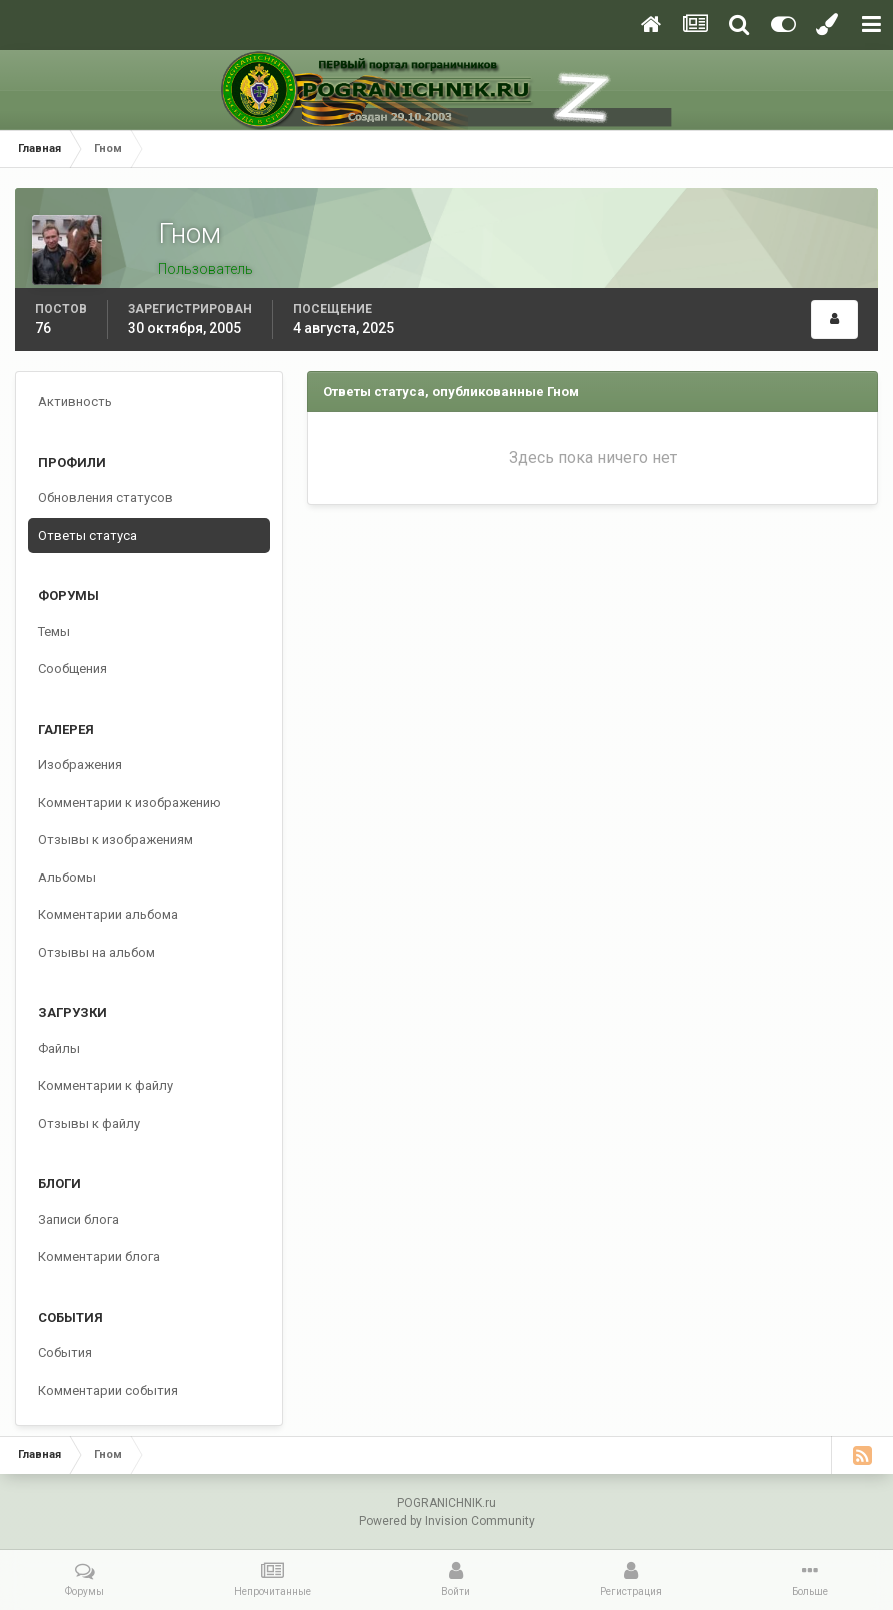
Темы (54, 631)
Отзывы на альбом (96, 952)
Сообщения (72, 668)
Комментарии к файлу (105, 1085)
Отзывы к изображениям (115, 839)
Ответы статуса (87, 535)
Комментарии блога (99, 1256)
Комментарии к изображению (129, 802)
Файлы (59, 1048)
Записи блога (78, 1219)
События (65, 1352)
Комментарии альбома (108, 914)
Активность (75, 401)
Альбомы (67, 877)
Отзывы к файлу (89, 1123)
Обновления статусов (105, 497)
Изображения (80, 764)
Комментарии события (108, 1390)
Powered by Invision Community (447, 1521)
